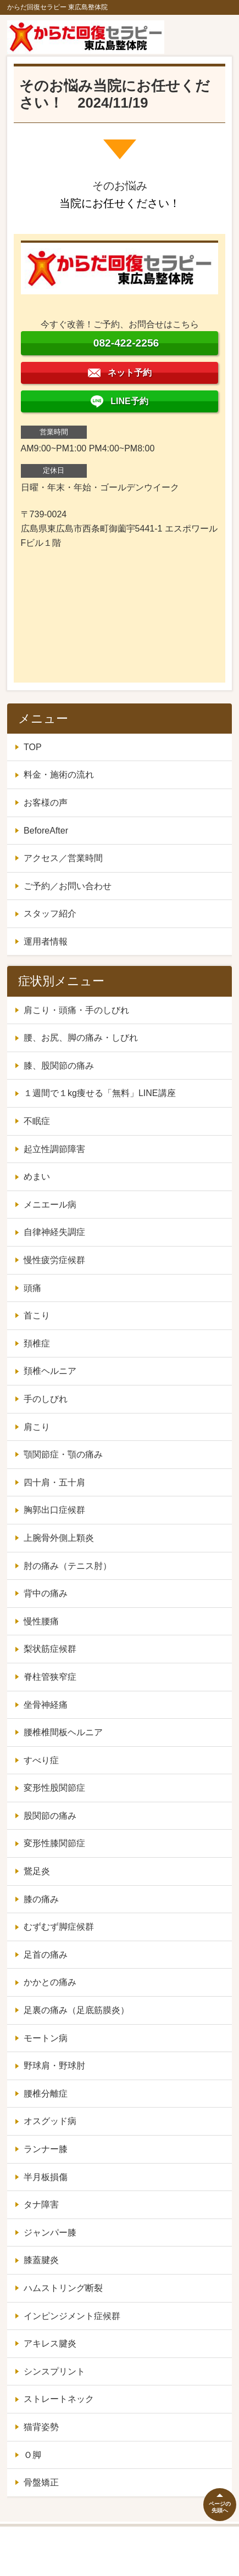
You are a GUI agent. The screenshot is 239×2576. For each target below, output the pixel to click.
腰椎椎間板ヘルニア (63, 1732)
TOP (33, 747)
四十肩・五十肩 (54, 1482)
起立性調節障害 (54, 1149)
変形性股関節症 (54, 1787)
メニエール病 (50, 1204)
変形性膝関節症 (54, 1843)
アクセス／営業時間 (63, 858)
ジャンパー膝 (50, 2232)
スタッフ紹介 (50, 913)
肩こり (37, 1427)
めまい (37, 1176)
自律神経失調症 (54, 1232)
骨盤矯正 (41, 2482)
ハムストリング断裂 (63, 2288)
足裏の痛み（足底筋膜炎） (76, 2010)
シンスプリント (54, 2371)
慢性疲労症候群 (54, 1260)
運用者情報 (46, 941)
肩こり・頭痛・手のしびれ (76, 1010)
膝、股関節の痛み (59, 1065)
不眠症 (37, 1121)
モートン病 (46, 2038)
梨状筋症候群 (50, 1648)
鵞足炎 (37, 1871)
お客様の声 (46, 802)
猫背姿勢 (41, 2427)
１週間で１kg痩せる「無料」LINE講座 (99, 1093)
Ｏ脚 (32, 2455)
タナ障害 (41, 2204)
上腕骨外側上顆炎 (59, 1538)
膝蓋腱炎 (41, 2260)
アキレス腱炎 (50, 2343)
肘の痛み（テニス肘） (68, 1566)
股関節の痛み (50, 1815)
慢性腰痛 (41, 1621)
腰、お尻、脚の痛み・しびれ (81, 1037)
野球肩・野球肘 (54, 2065)
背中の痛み (46, 1593)
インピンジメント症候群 (72, 2316)
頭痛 (32, 1288)
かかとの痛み (50, 1982)
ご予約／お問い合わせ (68, 886)
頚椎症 (37, 1343)
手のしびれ (46, 1399)
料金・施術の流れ (59, 774)
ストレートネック (59, 2399)
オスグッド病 (50, 2121)
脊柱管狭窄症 (50, 1676)
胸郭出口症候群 (54, 1510)
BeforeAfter (46, 830)
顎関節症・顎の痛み (63, 1454)
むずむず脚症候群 (59, 1926)
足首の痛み (46, 1954)
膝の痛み (41, 1899)
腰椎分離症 (46, 2093)
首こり (37, 1315)
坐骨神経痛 (46, 1704)
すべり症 (41, 1760)
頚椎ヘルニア (50, 1371)
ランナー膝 (46, 2149)
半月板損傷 (46, 2177)
